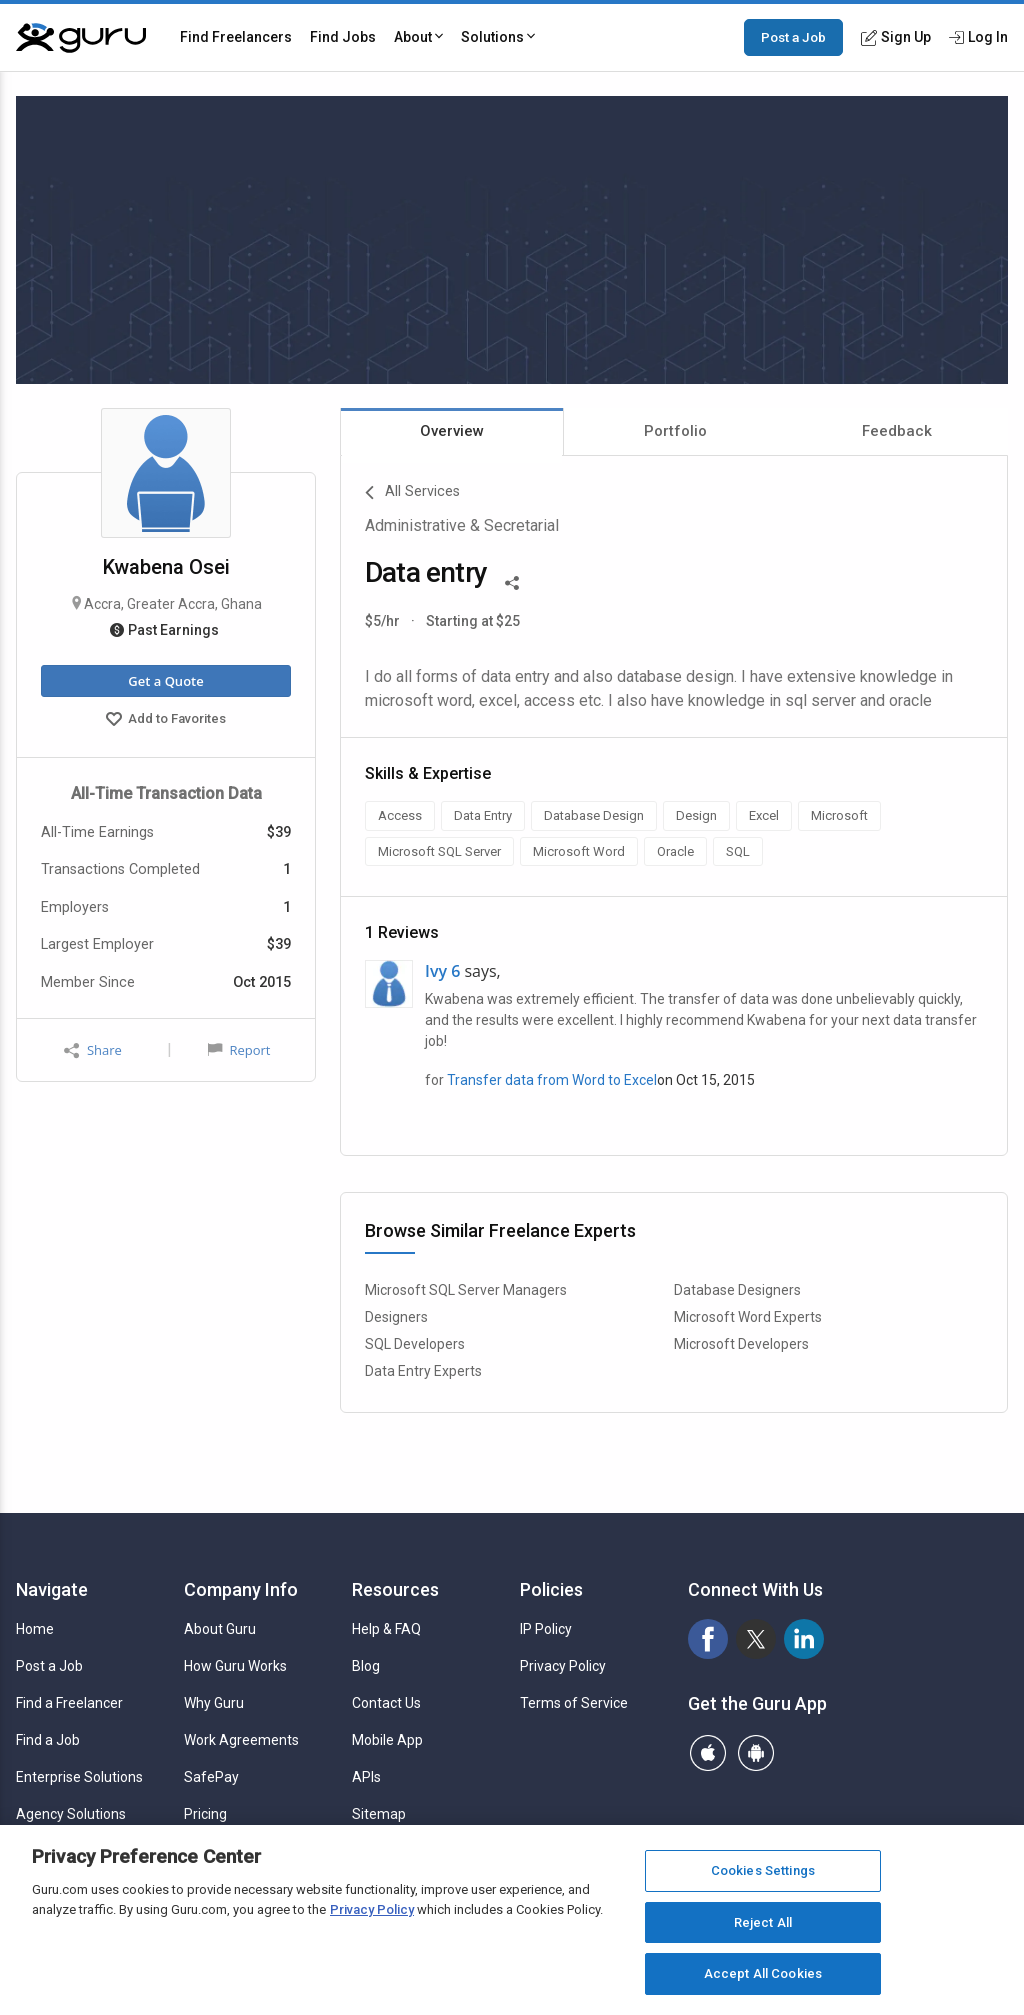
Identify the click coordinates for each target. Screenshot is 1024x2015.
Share (93, 1050)
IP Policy (546, 1629)
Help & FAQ (386, 1629)
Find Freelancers (236, 37)
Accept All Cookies (763, 1973)
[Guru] (81, 38)
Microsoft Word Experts (748, 1317)
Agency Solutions (71, 1814)
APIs (366, 1777)
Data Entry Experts (423, 1371)
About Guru (220, 1629)
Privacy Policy (563, 1666)
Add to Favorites (166, 721)
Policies (551, 1589)
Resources (395, 1589)
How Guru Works (235, 1666)
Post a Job (793, 37)
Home (35, 1629)
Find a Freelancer (69, 1703)
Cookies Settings (763, 1870)
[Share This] (512, 581)
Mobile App (387, 1740)
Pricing (205, 1814)
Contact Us (386, 1703)
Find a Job (48, 1740)
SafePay (211, 1777)
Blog (366, 1666)
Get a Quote (165, 681)
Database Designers (737, 1290)
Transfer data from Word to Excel (552, 1080)
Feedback (897, 431)
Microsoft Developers (741, 1344)
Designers (396, 1317)
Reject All (763, 1922)
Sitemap (379, 1814)
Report (239, 1050)
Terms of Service (574, 1703)
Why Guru (214, 1703)
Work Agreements (241, 1740)
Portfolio (675, 431)
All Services (412, 493)
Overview (452, 431)
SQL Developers (415, 1344)
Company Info (241, 1589)
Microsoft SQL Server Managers (466, 1290)
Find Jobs (343, 37)
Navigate (52, 1589)
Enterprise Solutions (79, 1777)
